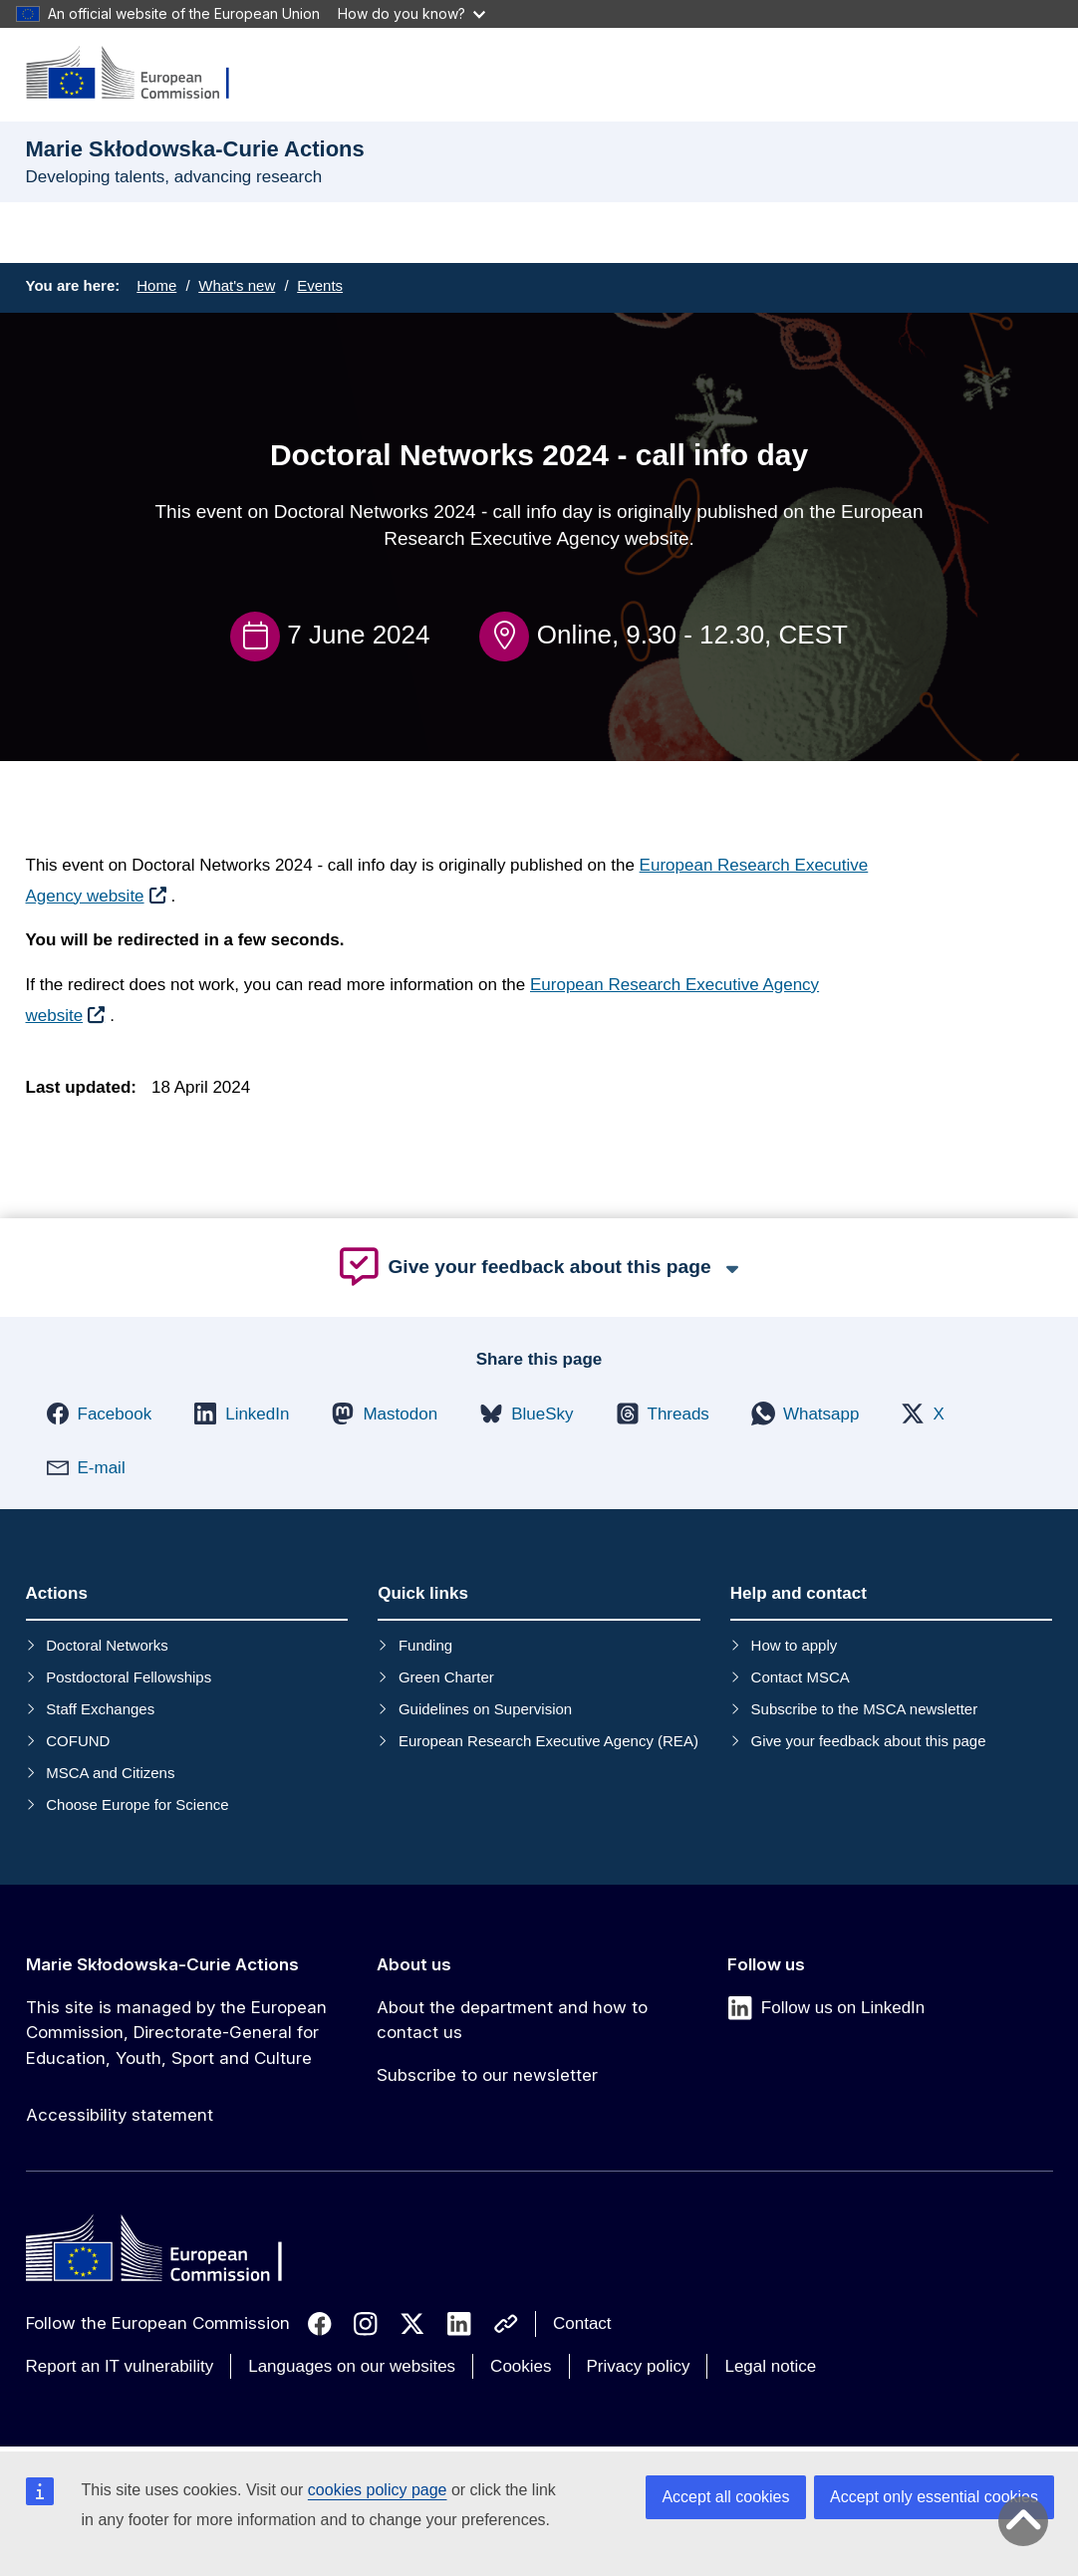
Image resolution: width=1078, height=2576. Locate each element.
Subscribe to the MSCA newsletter (864, 1708)
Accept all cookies (725, 2496)
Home (156, 285)
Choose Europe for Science (137, 1804)
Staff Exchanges (100, 1708)
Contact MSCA (800, 1677)
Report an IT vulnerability (120, 2366)
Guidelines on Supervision (485, 1708)
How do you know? (411, 13)
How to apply (794, 1645)
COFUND (78, 1740)
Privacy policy (638, 2366)
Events (320, 285)
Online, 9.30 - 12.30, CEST (692, 634)
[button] (99, 1413)
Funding (425, 1645)
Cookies (520, 2366)
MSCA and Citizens (110, 1772)
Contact (582, 2323)
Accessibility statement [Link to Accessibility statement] (119, 2115)
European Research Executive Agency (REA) (548, 1740)
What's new (236, 285)
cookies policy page (377, 2489)
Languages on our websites (351, 2366)
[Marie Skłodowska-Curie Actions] (140, 74)
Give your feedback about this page (868, 1740)
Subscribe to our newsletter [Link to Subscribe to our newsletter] (487, 2075)
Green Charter (446, 1677)
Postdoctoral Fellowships (128, 1677)
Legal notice (770, 2366)
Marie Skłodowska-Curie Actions (162, 1964)
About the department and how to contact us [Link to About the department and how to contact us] (512, 2020)
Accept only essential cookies (934, 2496)
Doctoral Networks (107, 1645)
